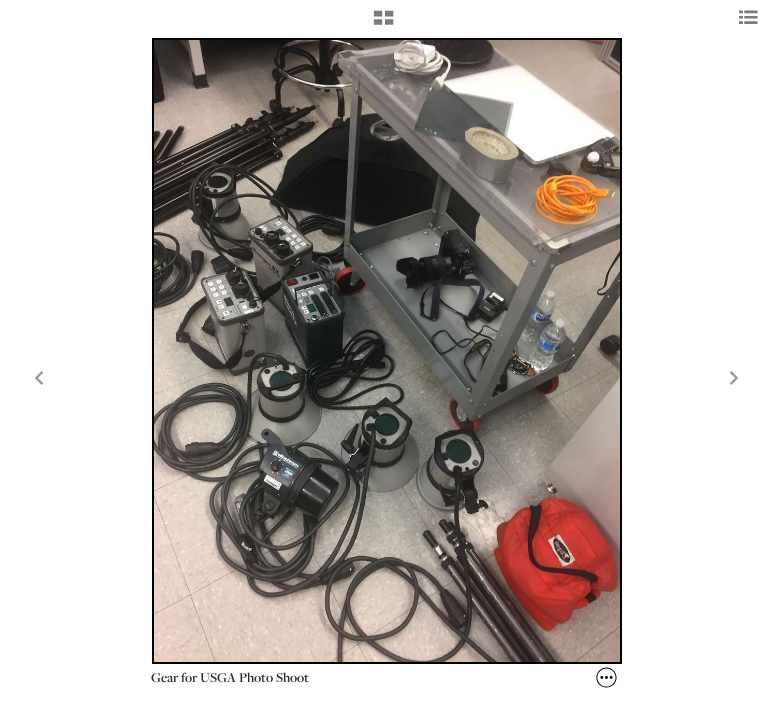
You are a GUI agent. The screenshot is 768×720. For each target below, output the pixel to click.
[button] (383, 25)
